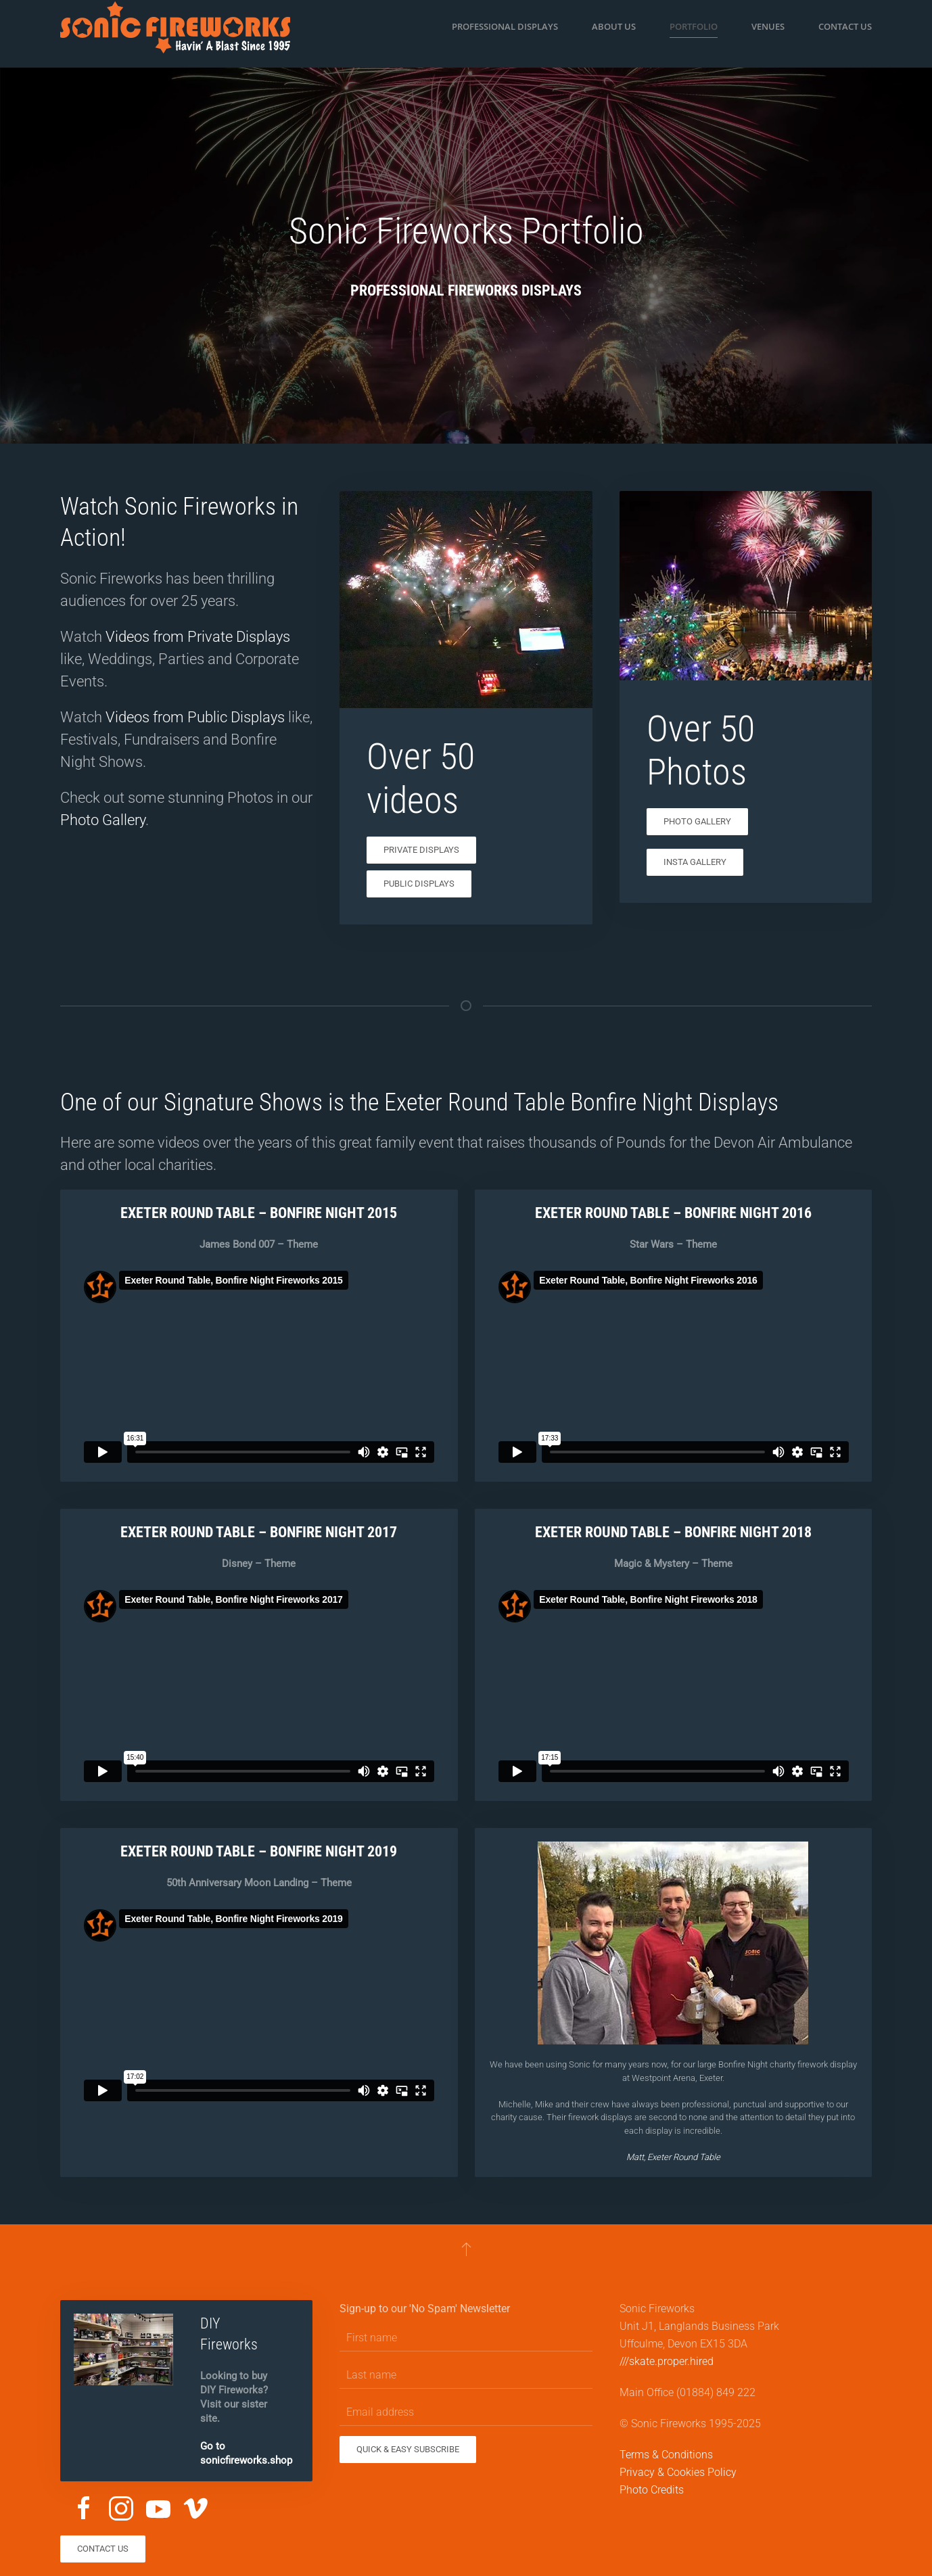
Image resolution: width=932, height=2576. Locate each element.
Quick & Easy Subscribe (407, 2449)
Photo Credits (652, 2489)
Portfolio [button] (694, 26)
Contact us (845, 26)
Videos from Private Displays (198, 636)
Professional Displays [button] (505, 26)
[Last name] (466, 2375)
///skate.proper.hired (667, 2361)
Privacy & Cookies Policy (678, 2472)
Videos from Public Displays (195, 717)
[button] (466, 2248)
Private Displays (421, 850)
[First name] (466, 2337)
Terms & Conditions (666, 2454)
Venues (768, 26)
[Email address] (466, 2412)
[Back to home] (175, 27)
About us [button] (614, 26)
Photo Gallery (102, 820)
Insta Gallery (694, 862)
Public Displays (419, 884)
